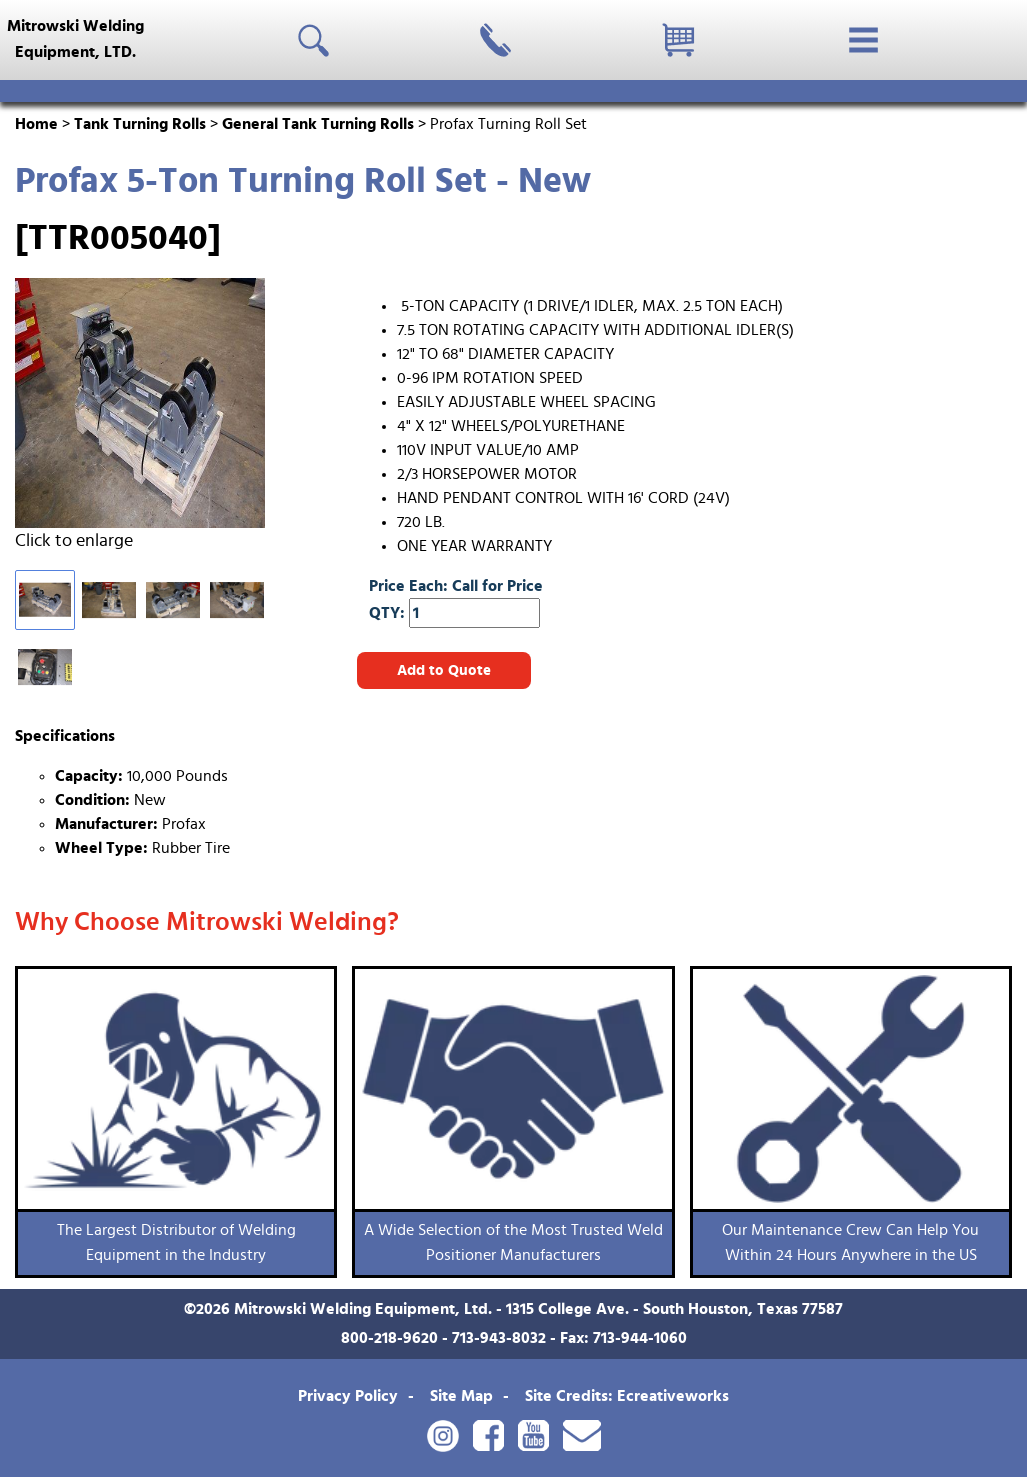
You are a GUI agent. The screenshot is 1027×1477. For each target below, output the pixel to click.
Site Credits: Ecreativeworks (627, 1396)
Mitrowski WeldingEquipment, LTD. (75, 39)
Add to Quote (444, 670)
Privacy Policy (348, 1396)
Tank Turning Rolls (140, 124)
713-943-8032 (499, 1338)
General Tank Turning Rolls (318, 124)
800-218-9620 (389, 1338)
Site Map (461, 1396)
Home (36, 124)
